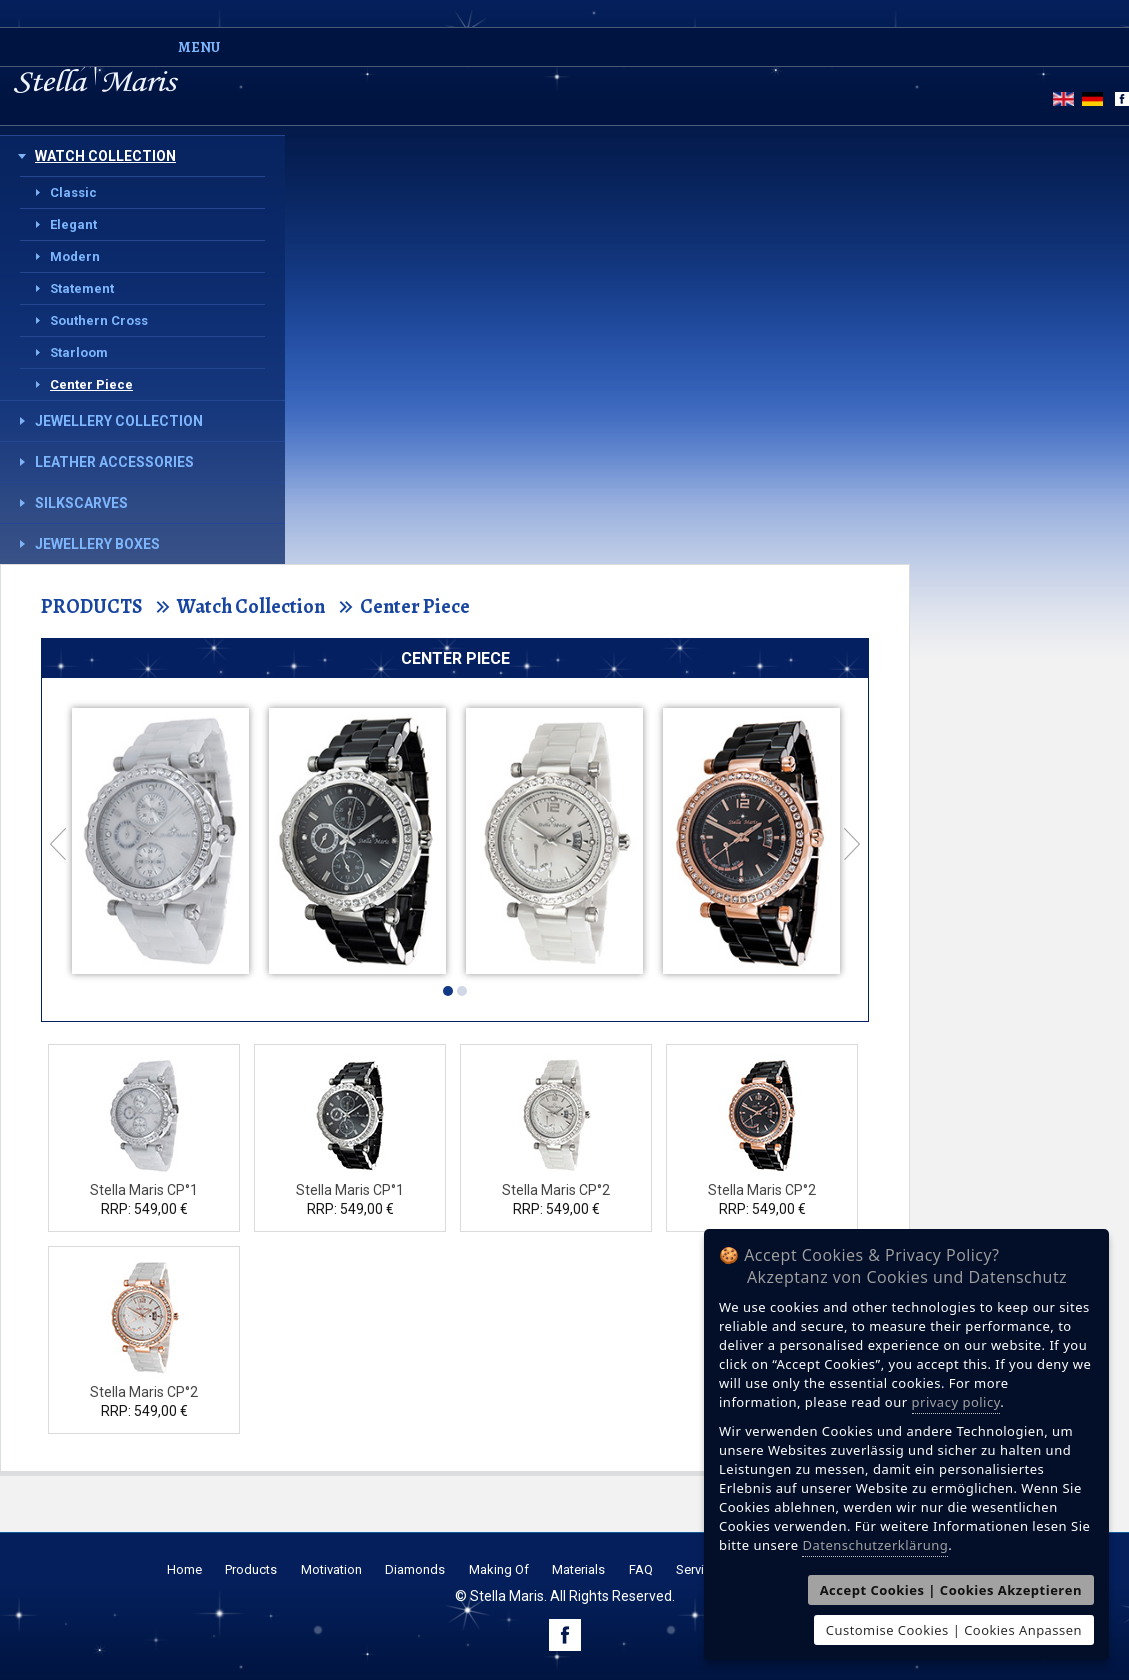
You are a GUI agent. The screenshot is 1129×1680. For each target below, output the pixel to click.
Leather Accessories (114, 462)
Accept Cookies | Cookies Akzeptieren (951, 1590)
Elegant (73, 224)
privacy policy (956, 1402)
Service (697, 1569)
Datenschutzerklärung (875, 1545)
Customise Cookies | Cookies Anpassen (954, 1630)
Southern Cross (99, 320)
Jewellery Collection (119, 421)
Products (251, 1569)
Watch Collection (105, 156)
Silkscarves (81, 503)
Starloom (79, 352)
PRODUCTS (91, 606)
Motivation (331, 1569)
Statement (82, 288)
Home (184, 1569)
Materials (578, 1569)
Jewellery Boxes (97, 544)
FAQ (641, 1569)
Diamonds (415, 1569)
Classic (73, 192)
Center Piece (91, 384)
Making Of (499, 1569)
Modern (75, 256)
